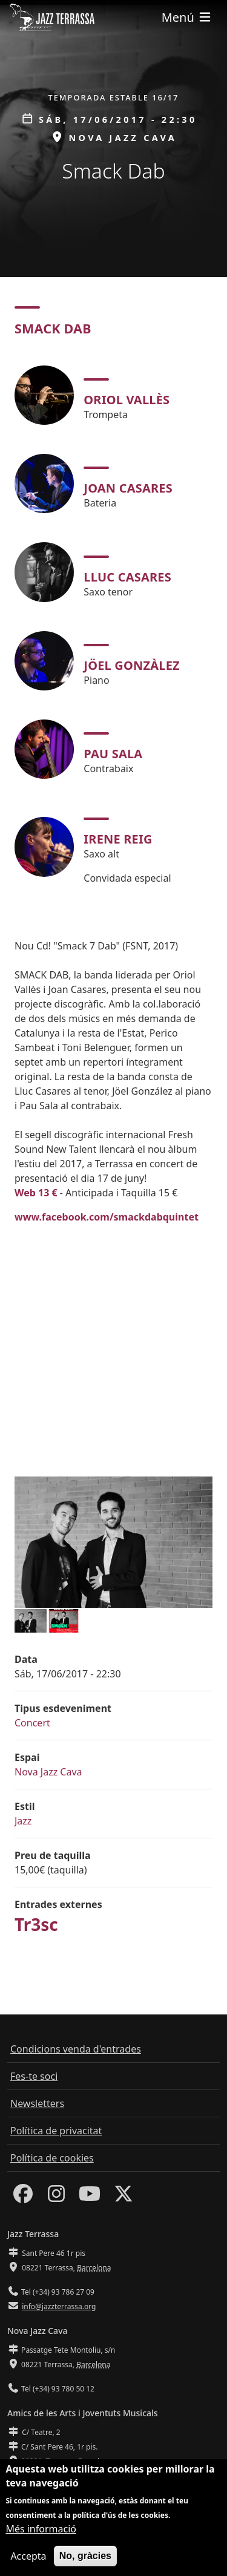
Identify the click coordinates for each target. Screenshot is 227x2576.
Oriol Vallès (126, 400)
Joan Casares (128, 488)
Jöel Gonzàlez (132, 665)
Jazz (23, 1820)
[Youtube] (89, 2197)
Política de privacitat (56, 2130)
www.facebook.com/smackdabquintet (107, 1217)
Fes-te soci (34, 2076)
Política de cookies (52, 2158)
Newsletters (37, 2103)
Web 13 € (36, 1192)
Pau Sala (113, 754)
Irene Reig (118, 839)
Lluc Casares (127, 577)
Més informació (40, 2528)
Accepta (28, 2556)
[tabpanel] (113, 626)
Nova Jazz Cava (48, 1771)
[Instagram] (56, 2197)
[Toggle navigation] (187, 17)
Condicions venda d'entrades (75, 2049)
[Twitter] (123, 2197)
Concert (32, 1722)
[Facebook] (23, 2197)
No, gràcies (85, 2556)
